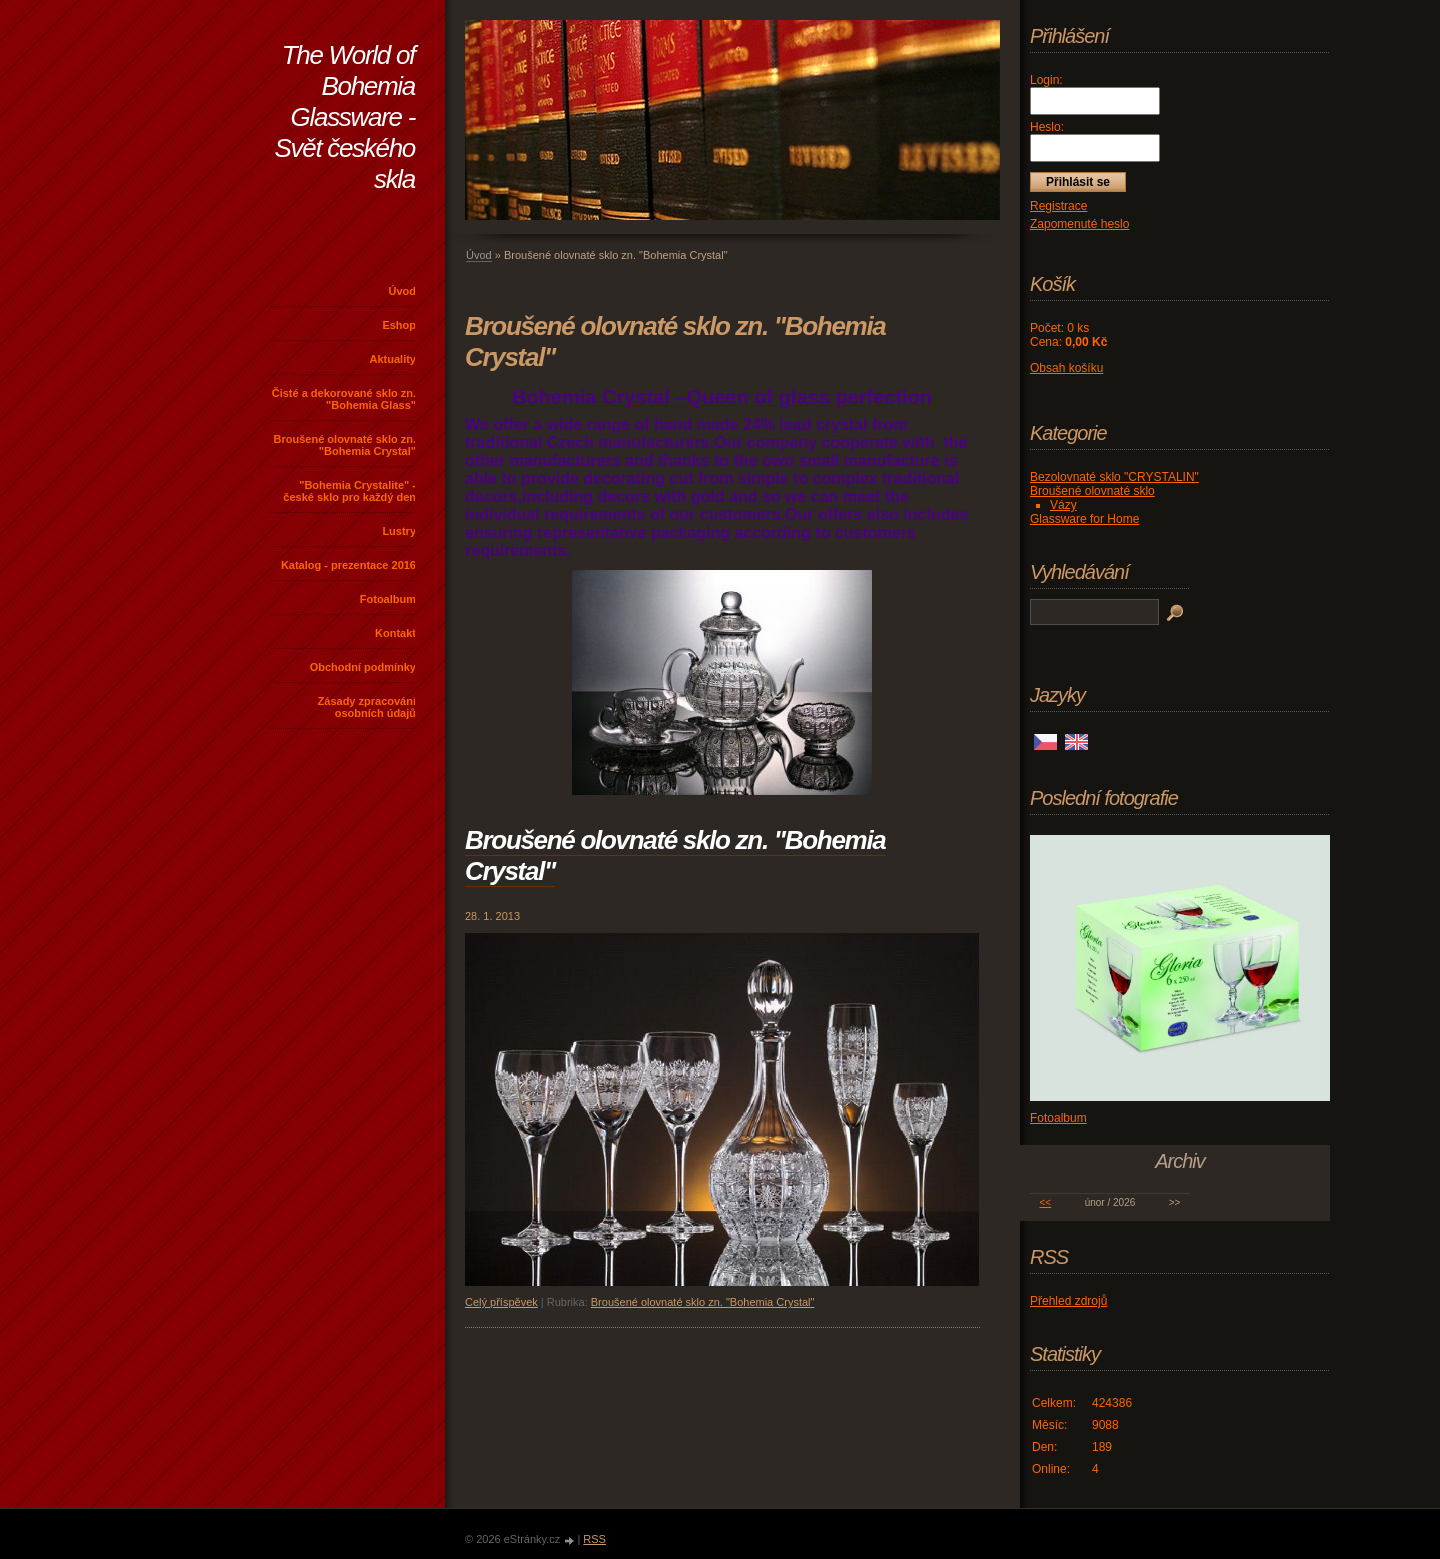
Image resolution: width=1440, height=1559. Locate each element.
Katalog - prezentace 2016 (348, 565)
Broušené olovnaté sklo (1092, 491)
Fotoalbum (388, 599)
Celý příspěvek (501, 1302)
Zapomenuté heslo (1079, 224)
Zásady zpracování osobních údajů (367, 707)
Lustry (399, 531)
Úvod (403, 291)
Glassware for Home (1084, 519)
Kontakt (395, 633)
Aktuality (393, 359)
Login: (1046, 80)
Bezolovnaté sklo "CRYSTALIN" (1114, 477)
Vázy (1063, 505)
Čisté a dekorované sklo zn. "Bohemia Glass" (344, 399)
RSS (594, 1539)
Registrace (1058, 206)
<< (1046, 1202)
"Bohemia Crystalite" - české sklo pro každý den (349, 491)
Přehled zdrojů (1068, 1301)
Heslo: (1047, 127)
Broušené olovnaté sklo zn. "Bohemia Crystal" (345, 445)
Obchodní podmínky (363, 667)
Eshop (399, 325)
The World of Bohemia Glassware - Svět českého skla (345, 117)
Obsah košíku (1066, 368)
